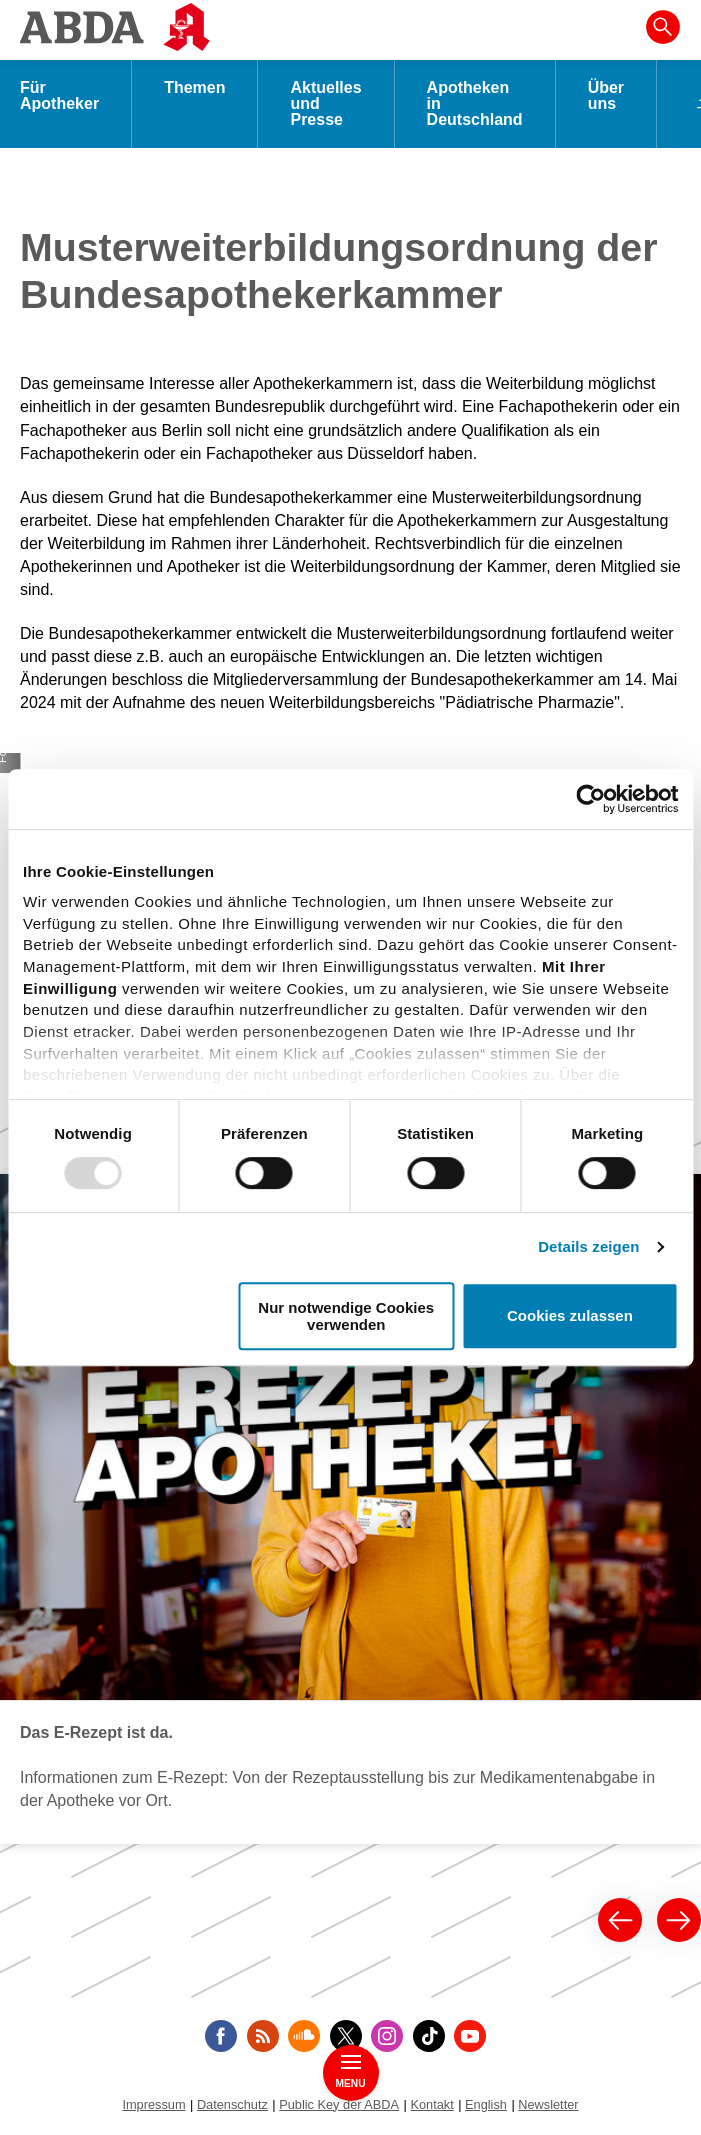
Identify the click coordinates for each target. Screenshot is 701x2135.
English (486, 2104)
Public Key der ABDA (339, 2104)
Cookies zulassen (570, 1316)
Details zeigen (588, 1246)
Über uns (606, 95)
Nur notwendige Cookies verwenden (346, 1316)
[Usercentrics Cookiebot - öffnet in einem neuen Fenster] (590, 799)
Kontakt (431, 2104)
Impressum (153, 2104)
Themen (194, 87)
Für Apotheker (59, 95)
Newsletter (548, 2104)
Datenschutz (232, 2104)
